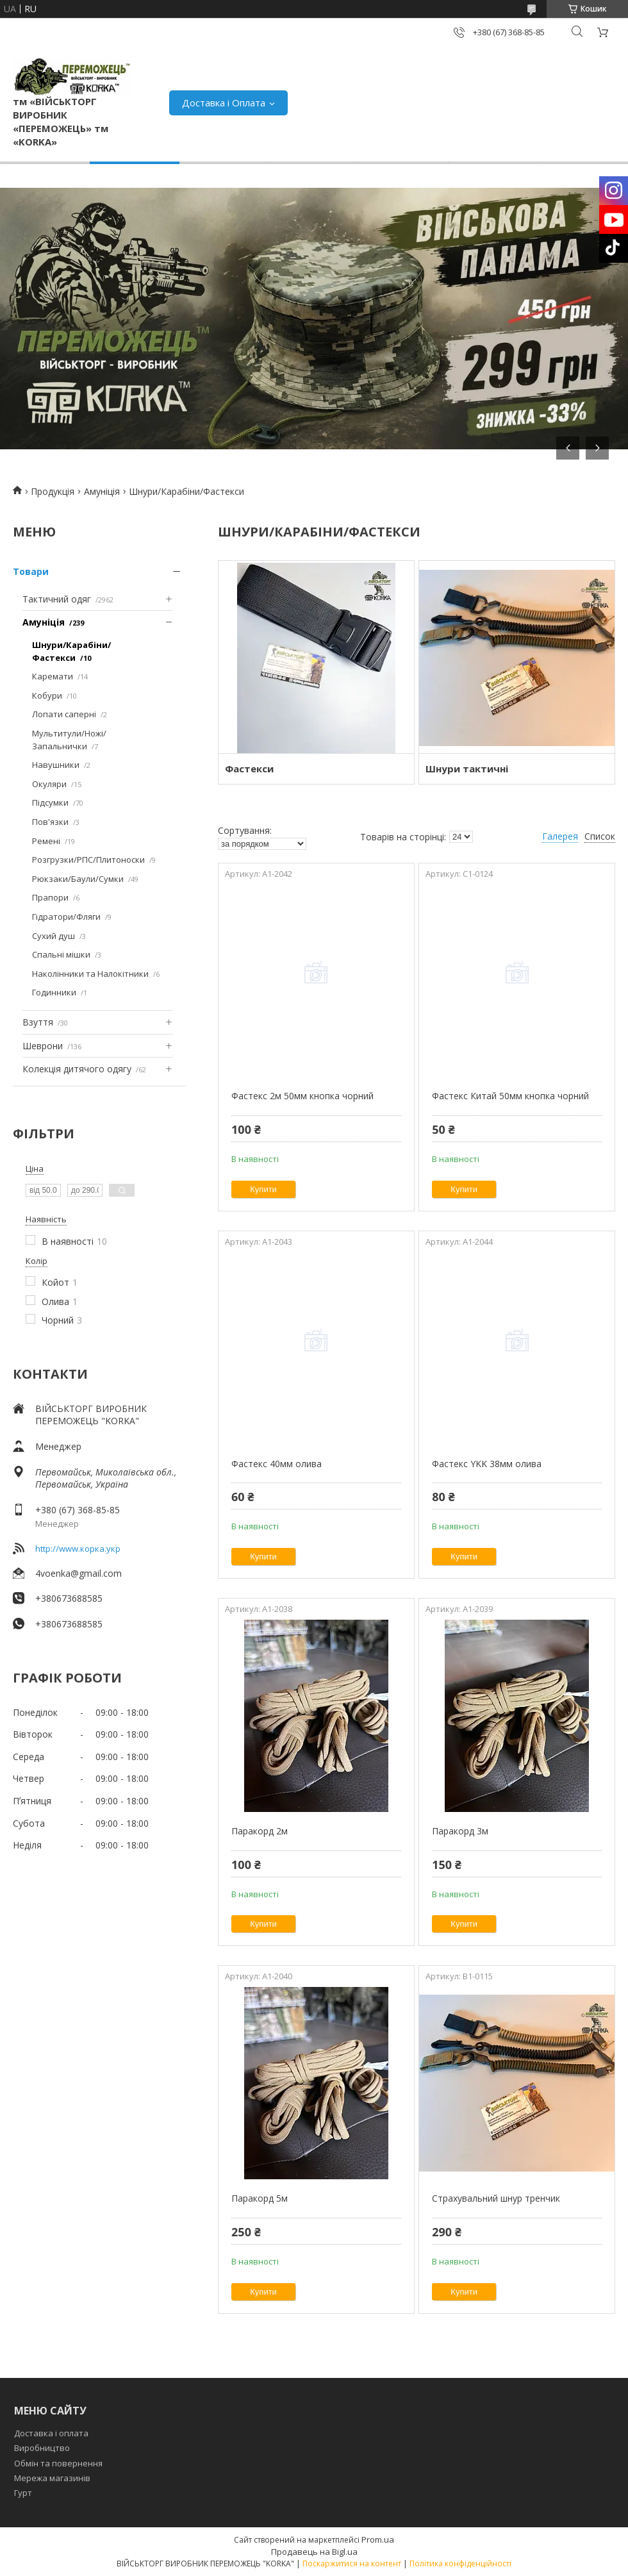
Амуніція (102, 491)
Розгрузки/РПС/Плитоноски (88, 859)
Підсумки (50, 802)
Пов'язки (50, 821)
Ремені (46, 841)
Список (599, 836)
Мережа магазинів (52, 2478)
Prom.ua (377, 2539)
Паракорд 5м (259, 2198)
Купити (263, 1189)
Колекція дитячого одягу (76, 1069)
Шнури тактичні (467, 768)
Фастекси (249, 768)
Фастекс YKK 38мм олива (486, 1464)
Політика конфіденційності (460, 2563)
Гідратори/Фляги (66, 916)
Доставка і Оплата (223, 102)
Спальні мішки (61, 954)
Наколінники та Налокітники (90, 973)
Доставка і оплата (51, 2433)
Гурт (23, 2492)
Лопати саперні (64, 714)
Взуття (37, 1022)
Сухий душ (53, 936)
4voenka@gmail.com (78, 1573)
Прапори (50, 897)
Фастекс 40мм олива (276, 1464)
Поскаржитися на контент (351, 2563)
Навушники (55, 764)
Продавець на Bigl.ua (314, 2551)
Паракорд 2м (259, 1831)
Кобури (47, 695)
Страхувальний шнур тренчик (496, 2198)
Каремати (52, 676)
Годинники (54, 992)
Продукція (52, 491)
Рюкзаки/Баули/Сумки (78, 879)
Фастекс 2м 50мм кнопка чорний (302, 1096)
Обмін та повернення (58, 2463)
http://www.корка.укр (77, 1548)
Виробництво (42, 2448)
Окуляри (49, 784)
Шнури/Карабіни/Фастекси (71, 651)
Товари (31, 571)
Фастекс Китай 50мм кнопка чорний (510, 1096)
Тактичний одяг (56, 599)
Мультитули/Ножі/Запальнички (69, 739)
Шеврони (42, 1046)
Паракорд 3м (460, 1831)
